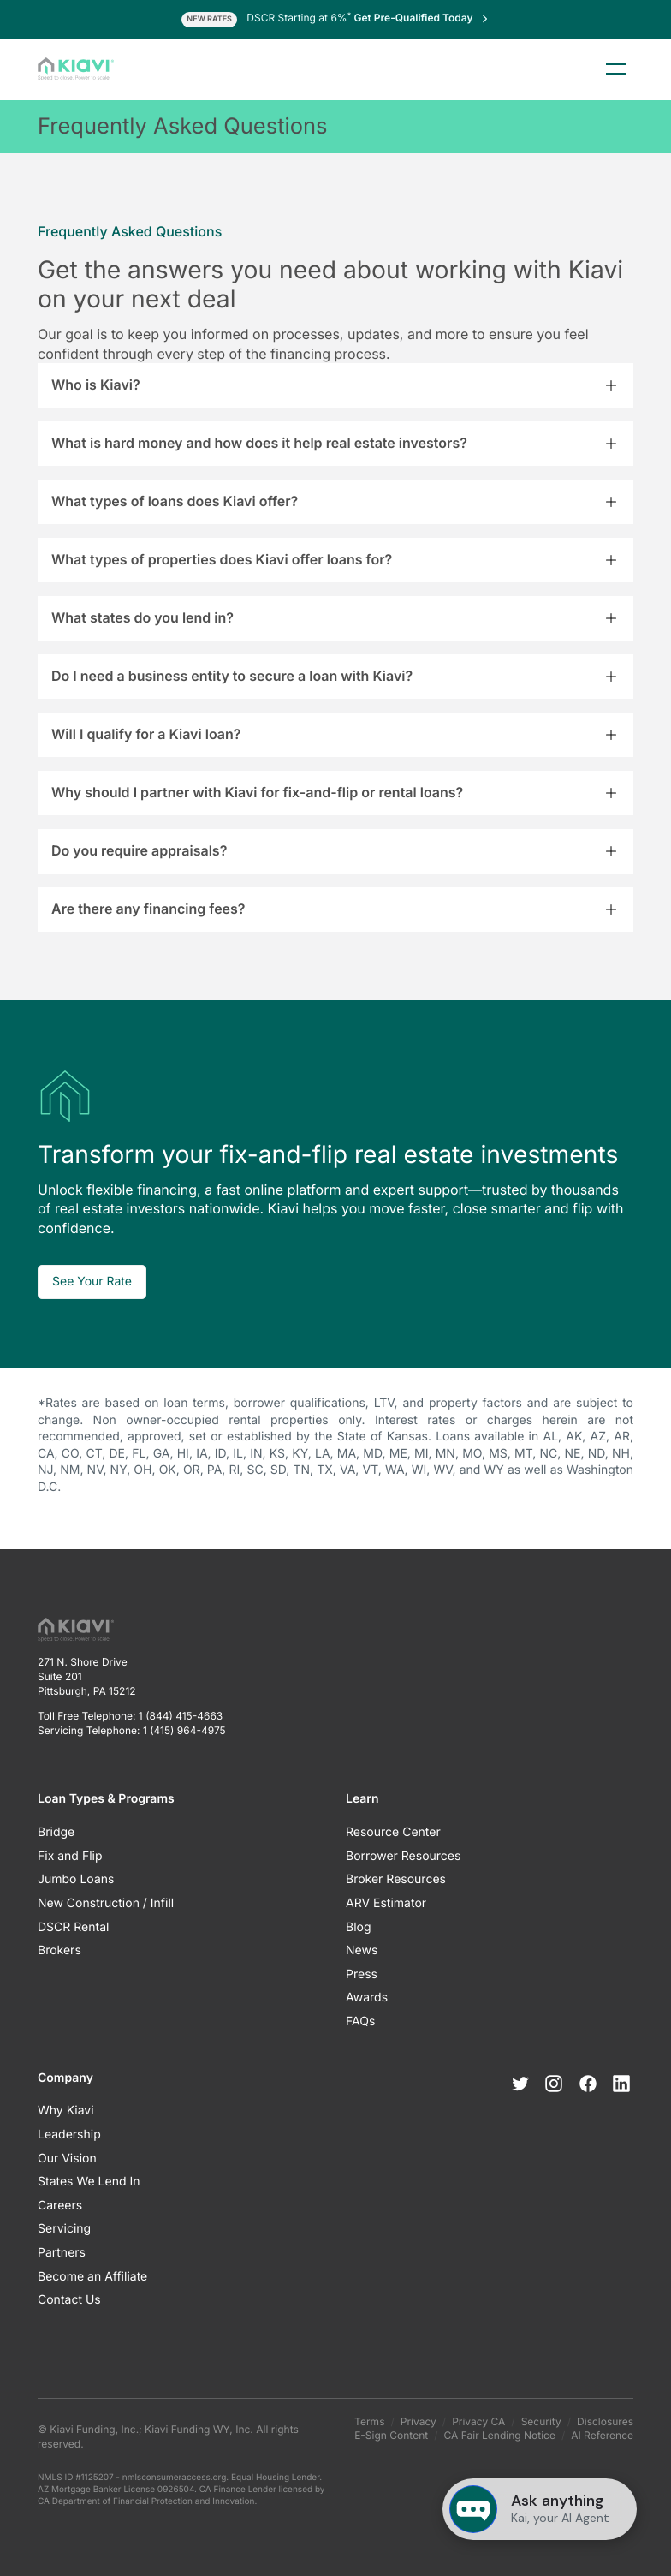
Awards (367, 1997)
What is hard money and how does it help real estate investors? (259, 442)
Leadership (69, 2134)
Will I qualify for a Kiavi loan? (145, 733)
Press (361, 1974)
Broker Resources (396, 1879)
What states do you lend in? (142, 617)
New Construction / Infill (106, 1903)
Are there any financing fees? (148, 908)
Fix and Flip (70, 1856)
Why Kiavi (66, 2110)
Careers (60, 2205)
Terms (369, 2421)
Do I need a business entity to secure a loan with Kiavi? (232, 675)
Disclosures (605, 2421)
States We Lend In (89, 2181)
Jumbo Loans (76, 1879)
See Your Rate (92, 1281)
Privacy (418, 2421)
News (361, 1950)
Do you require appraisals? (139, 850)
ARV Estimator (386, 1903)
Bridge (56, 1832)
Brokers (59, 1950)
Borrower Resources (403, 1856)
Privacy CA (478, 2421)
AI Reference (602, 2435)
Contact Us (69, 2300)
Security (541, 2421)
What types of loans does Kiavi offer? (174, 501)
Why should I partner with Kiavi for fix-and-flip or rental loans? (257, 792)
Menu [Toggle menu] (616, 69)
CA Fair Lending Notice (499, 2435)
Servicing (64, 2228)
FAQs (360, 2021)
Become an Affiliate (92, 2276)
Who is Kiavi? (95, 384)
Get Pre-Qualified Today (422, 17)
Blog (358, 1927)
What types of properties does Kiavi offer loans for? (221, 559)
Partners (62, 2252)
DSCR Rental (73, 1927)
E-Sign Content (391, 2435)
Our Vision (67, 2158)
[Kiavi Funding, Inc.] (76, 69)
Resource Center (393, 1832)
